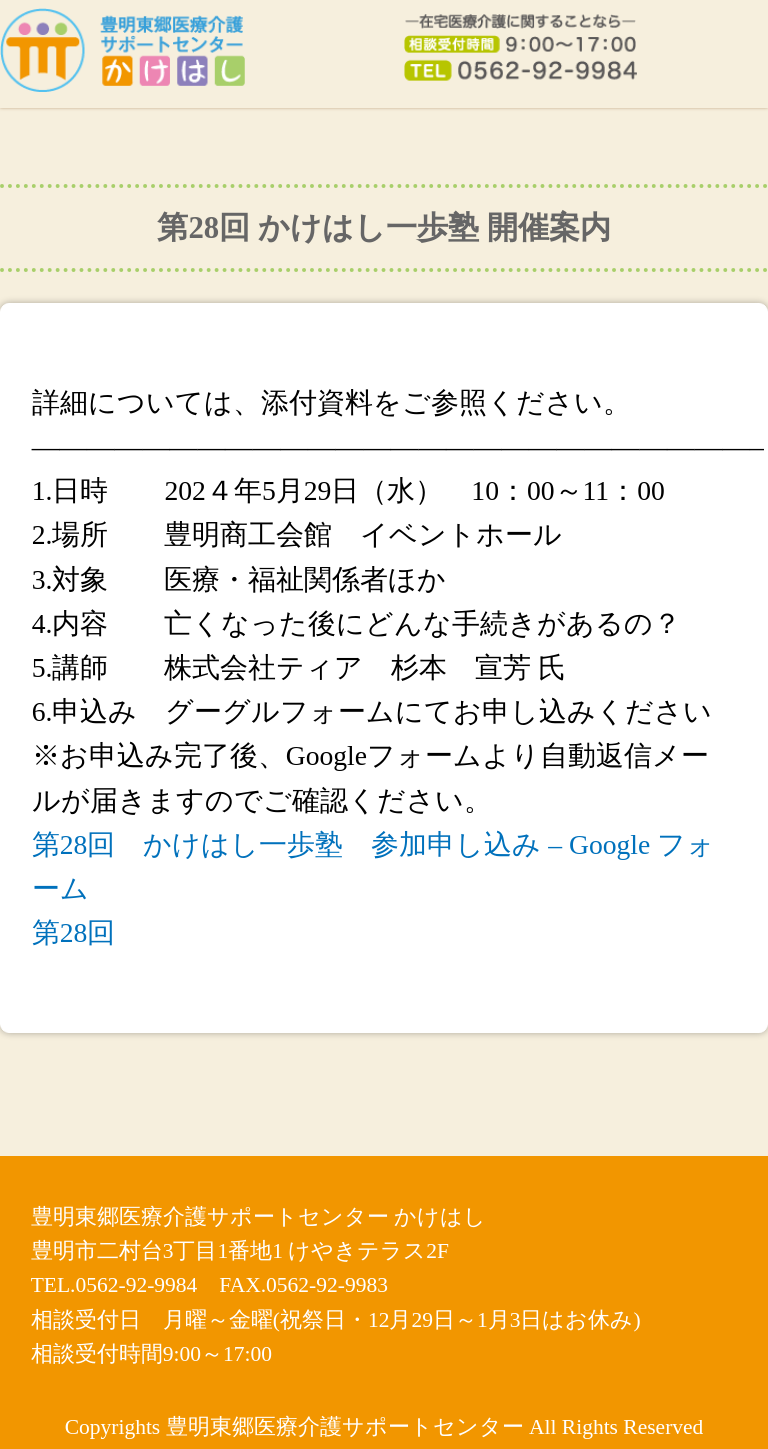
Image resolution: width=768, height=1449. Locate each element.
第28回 (74, 932)
